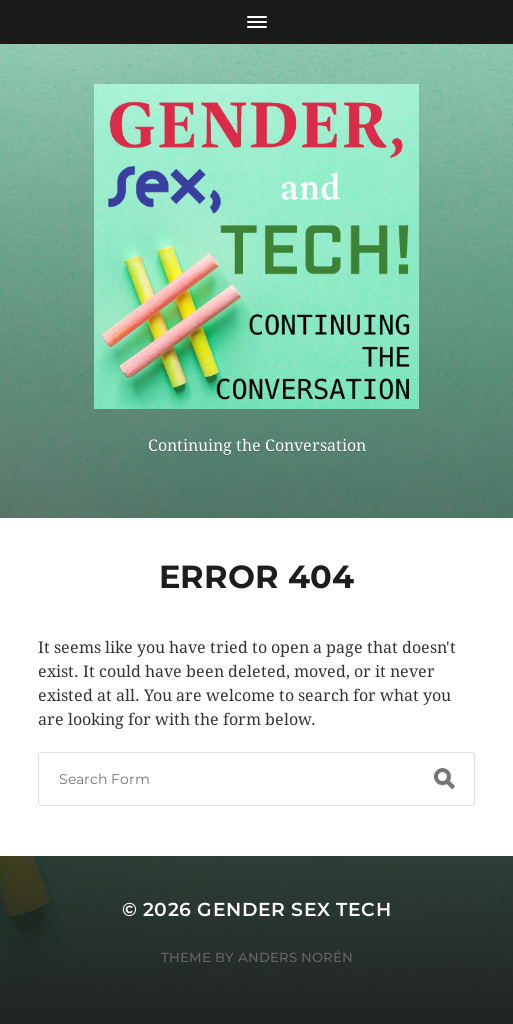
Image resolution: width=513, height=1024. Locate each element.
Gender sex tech (294, 909)
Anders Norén (295, 957)
